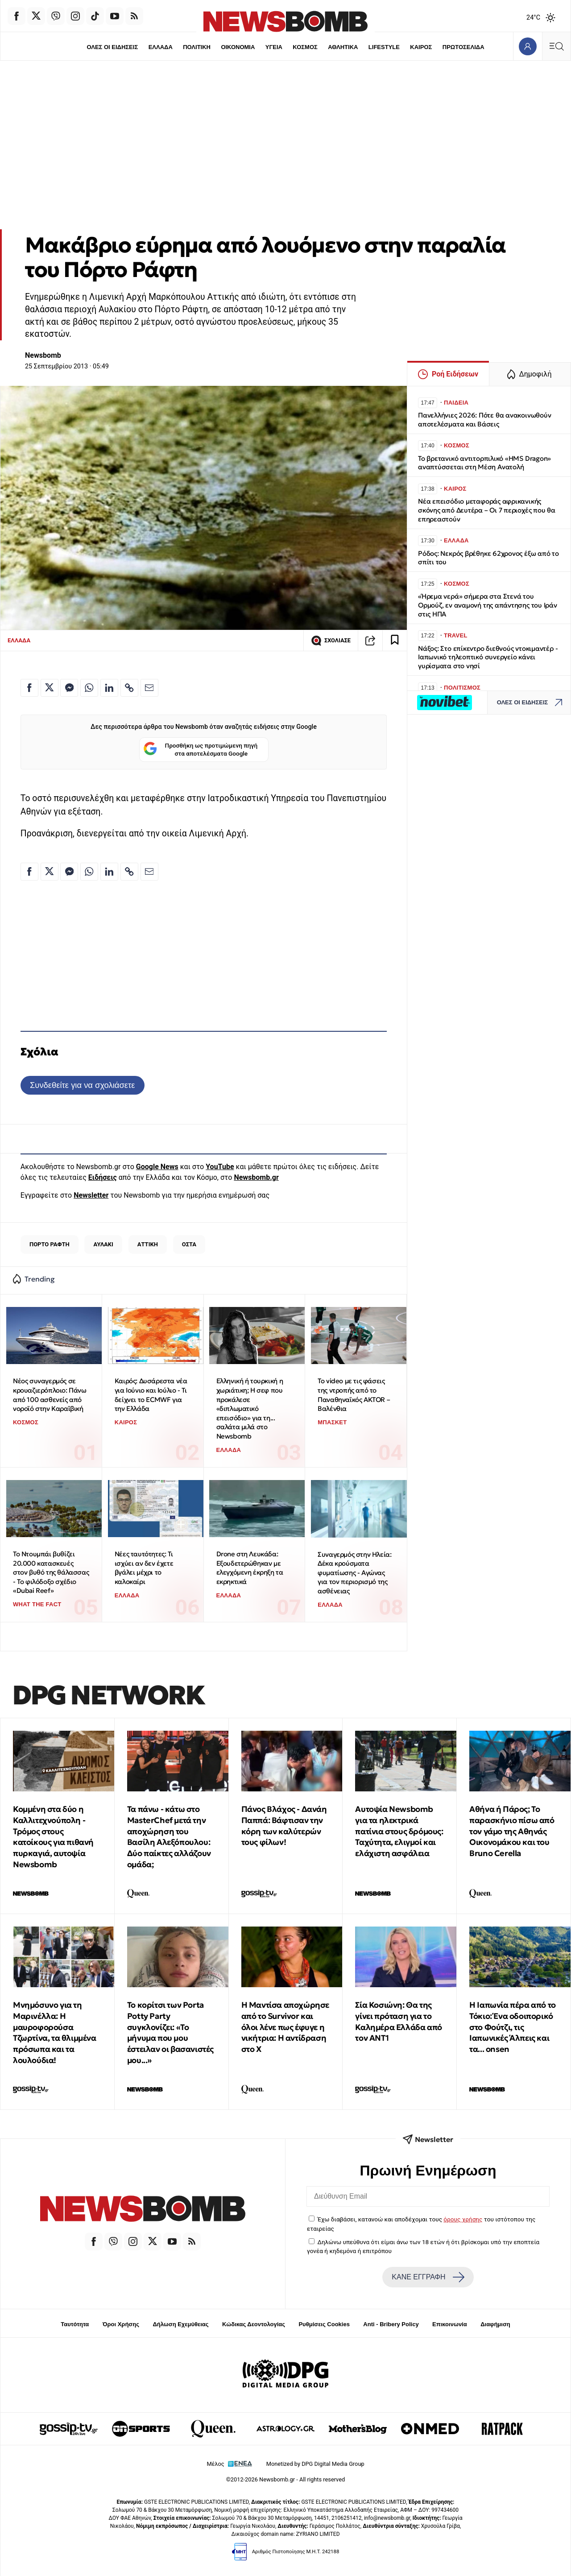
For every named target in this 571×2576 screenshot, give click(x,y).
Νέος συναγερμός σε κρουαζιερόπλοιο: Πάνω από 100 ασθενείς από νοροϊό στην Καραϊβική (50, 1395)
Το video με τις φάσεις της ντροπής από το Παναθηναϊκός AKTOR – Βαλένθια (354, 1395)
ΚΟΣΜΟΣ (305, 47)
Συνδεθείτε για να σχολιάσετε (82, 1085)
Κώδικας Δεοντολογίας (253, 2324)
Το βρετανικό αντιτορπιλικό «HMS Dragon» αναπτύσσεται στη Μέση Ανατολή (484, 462)
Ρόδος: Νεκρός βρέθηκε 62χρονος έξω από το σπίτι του (488, 557)
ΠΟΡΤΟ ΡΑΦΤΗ (49, 1244)
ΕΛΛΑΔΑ (161, 47)
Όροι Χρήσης (121, 2324)
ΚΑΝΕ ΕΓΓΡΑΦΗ (428, 2277)
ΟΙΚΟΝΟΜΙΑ (238, 47)
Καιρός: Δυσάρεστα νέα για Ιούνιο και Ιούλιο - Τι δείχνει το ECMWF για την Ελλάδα (151, 1395)
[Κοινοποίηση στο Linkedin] (109, 688)
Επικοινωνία (449, 2324)
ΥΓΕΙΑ (273, 47)
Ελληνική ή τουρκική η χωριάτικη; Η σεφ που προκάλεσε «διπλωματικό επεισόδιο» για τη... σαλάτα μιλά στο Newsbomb (249, 1408)
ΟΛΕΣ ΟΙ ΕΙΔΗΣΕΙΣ (112, 47)
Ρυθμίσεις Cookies (323, 2324)
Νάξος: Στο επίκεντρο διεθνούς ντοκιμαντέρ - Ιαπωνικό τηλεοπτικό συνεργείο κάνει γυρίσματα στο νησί (488, 657)
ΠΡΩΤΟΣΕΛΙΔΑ (463, 47)
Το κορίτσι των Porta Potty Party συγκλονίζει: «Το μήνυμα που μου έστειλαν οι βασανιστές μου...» (170, 2032)
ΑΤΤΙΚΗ (147, 1244)
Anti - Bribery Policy (390, 2324)
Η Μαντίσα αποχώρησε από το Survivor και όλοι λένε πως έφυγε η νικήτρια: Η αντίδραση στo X (285, 2027)
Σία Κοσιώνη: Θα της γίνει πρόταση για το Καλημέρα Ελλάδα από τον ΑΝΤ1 (398, 2021)
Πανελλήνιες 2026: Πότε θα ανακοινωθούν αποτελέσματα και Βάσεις (484, 419)
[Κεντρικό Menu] (556, 46)
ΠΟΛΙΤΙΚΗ (197, 47)
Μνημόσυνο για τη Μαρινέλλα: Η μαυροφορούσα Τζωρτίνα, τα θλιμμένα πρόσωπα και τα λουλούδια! (54, 2032)
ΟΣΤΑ (189, 1244)
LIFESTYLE (384, 47)
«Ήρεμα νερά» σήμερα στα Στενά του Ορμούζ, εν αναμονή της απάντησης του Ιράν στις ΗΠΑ (487, 605)
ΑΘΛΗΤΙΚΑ (343, 47)
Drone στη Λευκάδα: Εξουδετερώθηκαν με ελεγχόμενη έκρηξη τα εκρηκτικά (249, 1568)
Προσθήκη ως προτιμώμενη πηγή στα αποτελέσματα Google (200, 749)
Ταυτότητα (75, 2324)
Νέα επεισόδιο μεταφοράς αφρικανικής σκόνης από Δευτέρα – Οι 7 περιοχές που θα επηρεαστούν (486, 510)
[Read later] (395, 640)
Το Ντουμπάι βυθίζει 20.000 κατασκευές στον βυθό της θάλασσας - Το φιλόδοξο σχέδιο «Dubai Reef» (51, 1572)
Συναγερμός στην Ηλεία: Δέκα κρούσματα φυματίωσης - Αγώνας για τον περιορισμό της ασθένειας (354, 1573)
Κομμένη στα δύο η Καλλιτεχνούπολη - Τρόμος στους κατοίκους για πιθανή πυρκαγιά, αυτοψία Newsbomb (53, 1836)
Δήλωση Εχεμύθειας (180, 2324)
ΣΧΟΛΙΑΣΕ (331, 640)
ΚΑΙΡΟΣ (421, 47)
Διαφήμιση (495, 2324)
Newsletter (91, 1195)
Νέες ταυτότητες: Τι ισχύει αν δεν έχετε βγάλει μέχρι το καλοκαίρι (144, 1568)
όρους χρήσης (462, 2219)
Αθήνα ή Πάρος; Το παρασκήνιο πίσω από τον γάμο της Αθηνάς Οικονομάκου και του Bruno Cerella (511, 1831)
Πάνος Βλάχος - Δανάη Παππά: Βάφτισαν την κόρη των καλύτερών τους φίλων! (284, 1825)
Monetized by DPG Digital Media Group (315, 2463)
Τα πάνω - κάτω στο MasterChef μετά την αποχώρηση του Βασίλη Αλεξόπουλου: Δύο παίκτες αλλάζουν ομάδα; (169, 1836)
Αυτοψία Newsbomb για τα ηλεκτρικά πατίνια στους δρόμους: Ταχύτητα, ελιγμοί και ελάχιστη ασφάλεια (399, 1831)
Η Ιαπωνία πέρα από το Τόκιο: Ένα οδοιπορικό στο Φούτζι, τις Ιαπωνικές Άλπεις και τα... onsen (512, 2027)
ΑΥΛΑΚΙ (103, 1244)
